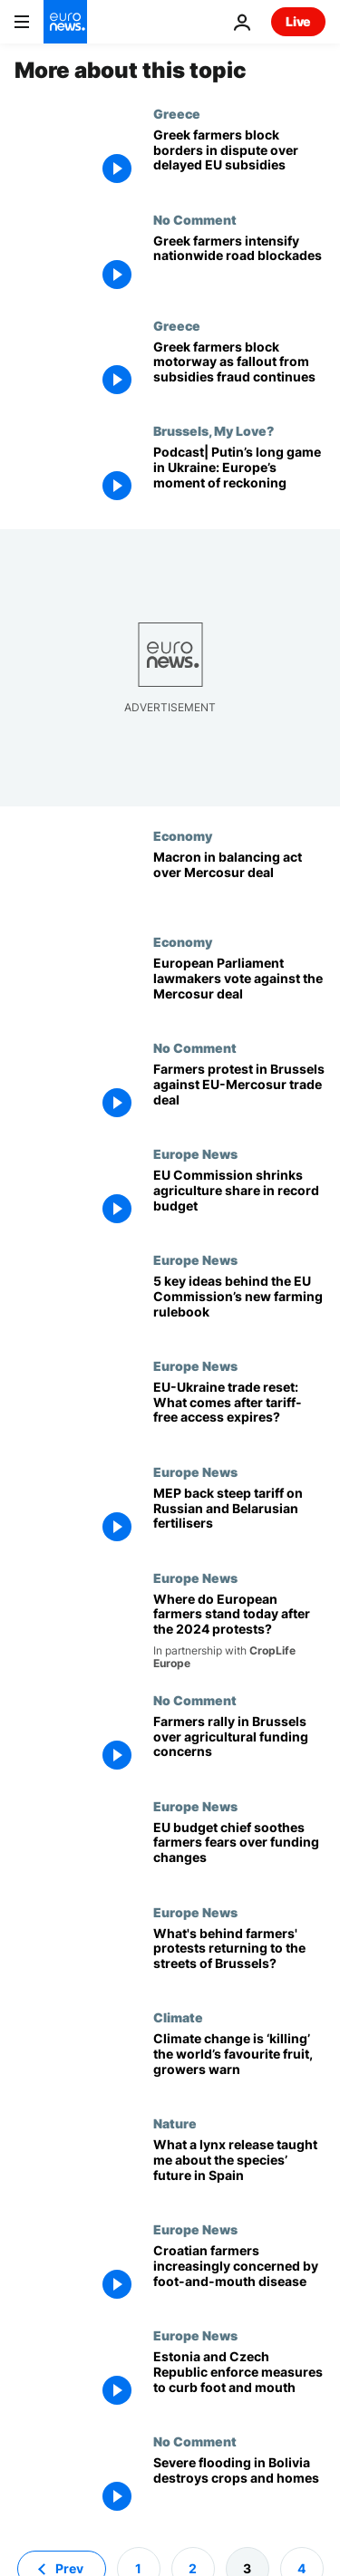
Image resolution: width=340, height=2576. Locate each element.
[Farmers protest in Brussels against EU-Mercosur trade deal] (239, 1093)
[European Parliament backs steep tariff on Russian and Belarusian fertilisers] (239, 1517)
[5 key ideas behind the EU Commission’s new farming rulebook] (239, 1305)
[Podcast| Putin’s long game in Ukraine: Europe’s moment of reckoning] (239, 476)
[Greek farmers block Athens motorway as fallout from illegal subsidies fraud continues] (239, 371)
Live (298, 21)
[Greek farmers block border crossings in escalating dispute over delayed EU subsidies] (239, 159)
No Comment (195, 219)
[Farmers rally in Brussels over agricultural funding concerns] (239, 1745)
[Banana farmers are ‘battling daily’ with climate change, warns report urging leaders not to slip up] (239, 2062)
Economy (182, 835)
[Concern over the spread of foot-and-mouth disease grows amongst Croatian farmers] (239, 2274)
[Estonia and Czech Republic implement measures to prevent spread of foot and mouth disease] (239, 2380)
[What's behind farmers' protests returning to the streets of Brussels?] (239, 1957)
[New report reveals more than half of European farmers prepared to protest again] (239, 1631)
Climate (178, 2017)
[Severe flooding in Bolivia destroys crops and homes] (239, 2486)
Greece (176, 113)
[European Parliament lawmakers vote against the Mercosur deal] (239, 987)
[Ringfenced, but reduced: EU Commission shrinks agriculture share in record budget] (239, 1199)
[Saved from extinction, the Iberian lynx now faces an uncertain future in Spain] (239, 2168)
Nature (175, 2123)
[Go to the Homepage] (65, 21)
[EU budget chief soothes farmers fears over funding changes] (239, 1851)
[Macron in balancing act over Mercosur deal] (239, 881)
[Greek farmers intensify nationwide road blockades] (239, 265)
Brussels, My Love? (213, 430)
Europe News (195, 1153)
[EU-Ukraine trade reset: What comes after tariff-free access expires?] (239, 1411)
